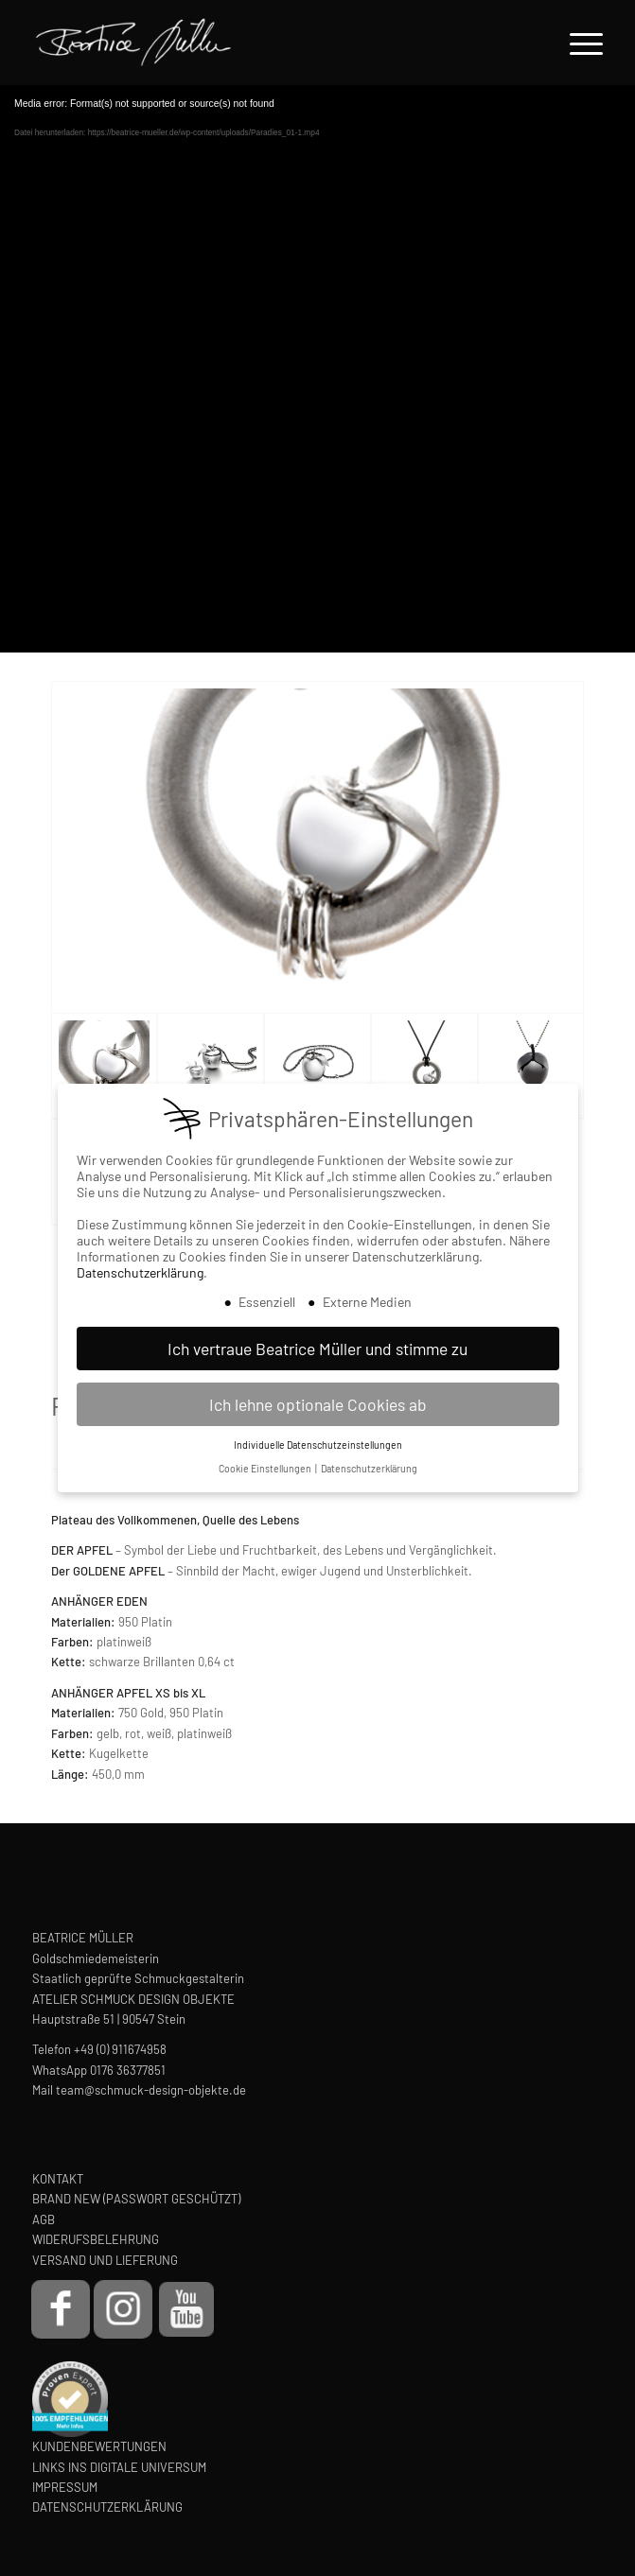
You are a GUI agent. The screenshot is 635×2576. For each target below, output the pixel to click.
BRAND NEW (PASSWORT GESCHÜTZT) (136, 2198)
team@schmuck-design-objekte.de (151, 2089)
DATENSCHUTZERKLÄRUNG (107, 2507)
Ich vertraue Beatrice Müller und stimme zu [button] (317, 1348)
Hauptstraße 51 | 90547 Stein (108, 2019)
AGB (43, 2219)
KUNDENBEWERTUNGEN (99, 2446)
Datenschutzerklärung (140, 1272)
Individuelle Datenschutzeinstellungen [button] (318, 1444)
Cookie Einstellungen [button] (266, 1468)
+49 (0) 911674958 (120, 2049)
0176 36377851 (128, 2070)
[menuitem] (577, 42)
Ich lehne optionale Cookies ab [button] (318, 1404)
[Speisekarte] (577, 42)
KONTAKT (57, 2178)
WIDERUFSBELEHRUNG (95, 2239)
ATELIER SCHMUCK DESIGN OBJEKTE (133, 1999)
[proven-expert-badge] (70, 2399)
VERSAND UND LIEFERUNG (105, 2260)
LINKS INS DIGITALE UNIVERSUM (119, 2467)
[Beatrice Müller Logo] (246, 42)
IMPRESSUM (64, 2487)
